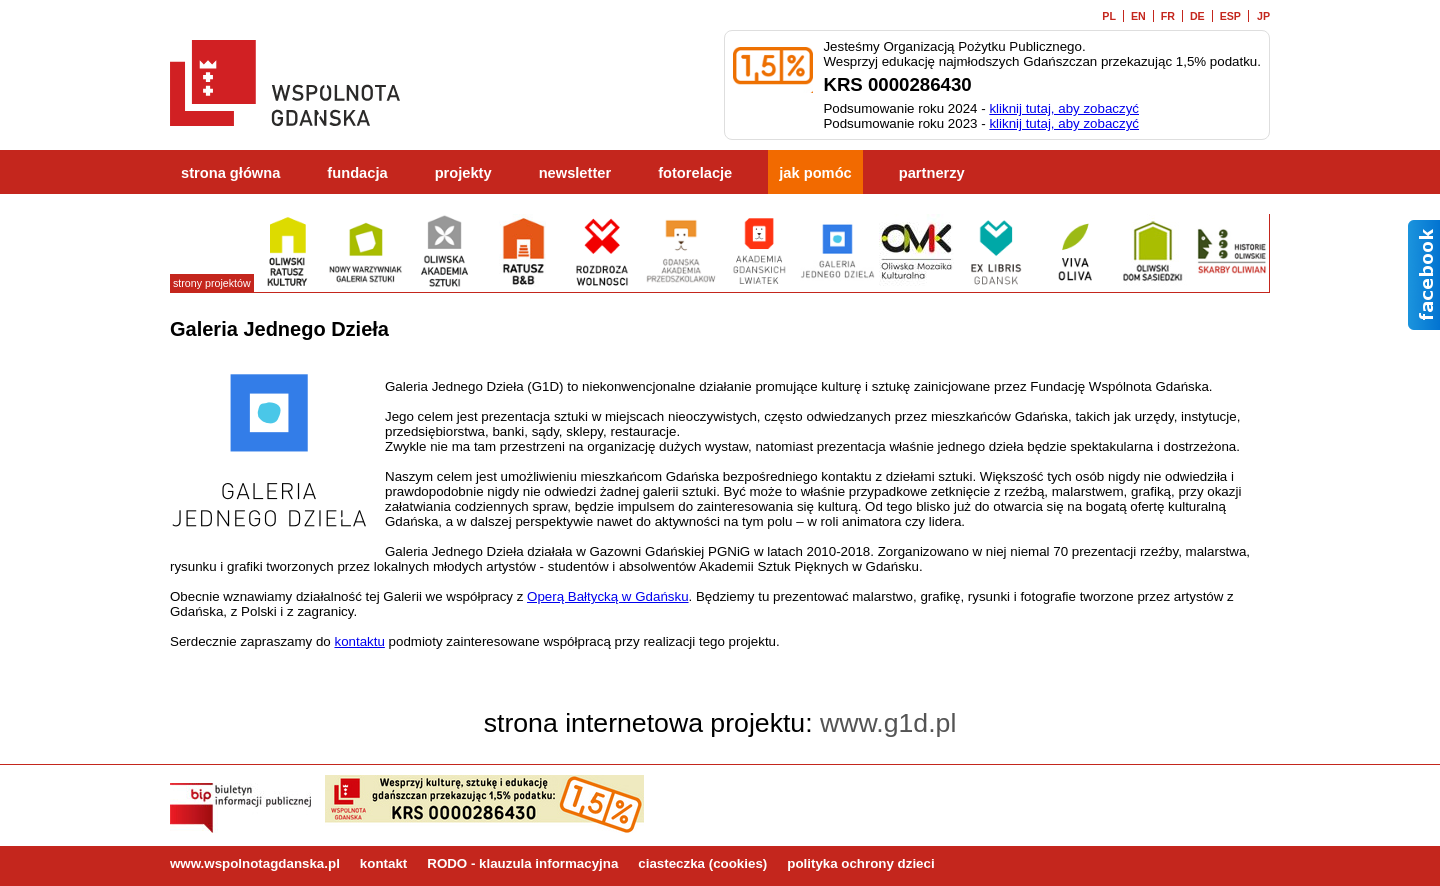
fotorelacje (695, 173)
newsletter (575, 173)
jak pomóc (815, 173)
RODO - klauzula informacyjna (522, 863)
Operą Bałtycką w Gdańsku (608, 596)
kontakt (383, 863)
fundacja (357, 173)
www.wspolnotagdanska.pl (255, 863)
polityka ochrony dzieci (860, 863)
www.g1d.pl (888, 723)
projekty (463, 173)
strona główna (230, 173)
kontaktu (359, 641)
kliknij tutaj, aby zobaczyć (1064, 108)
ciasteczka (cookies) (702, 863)
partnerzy (932, 173)
